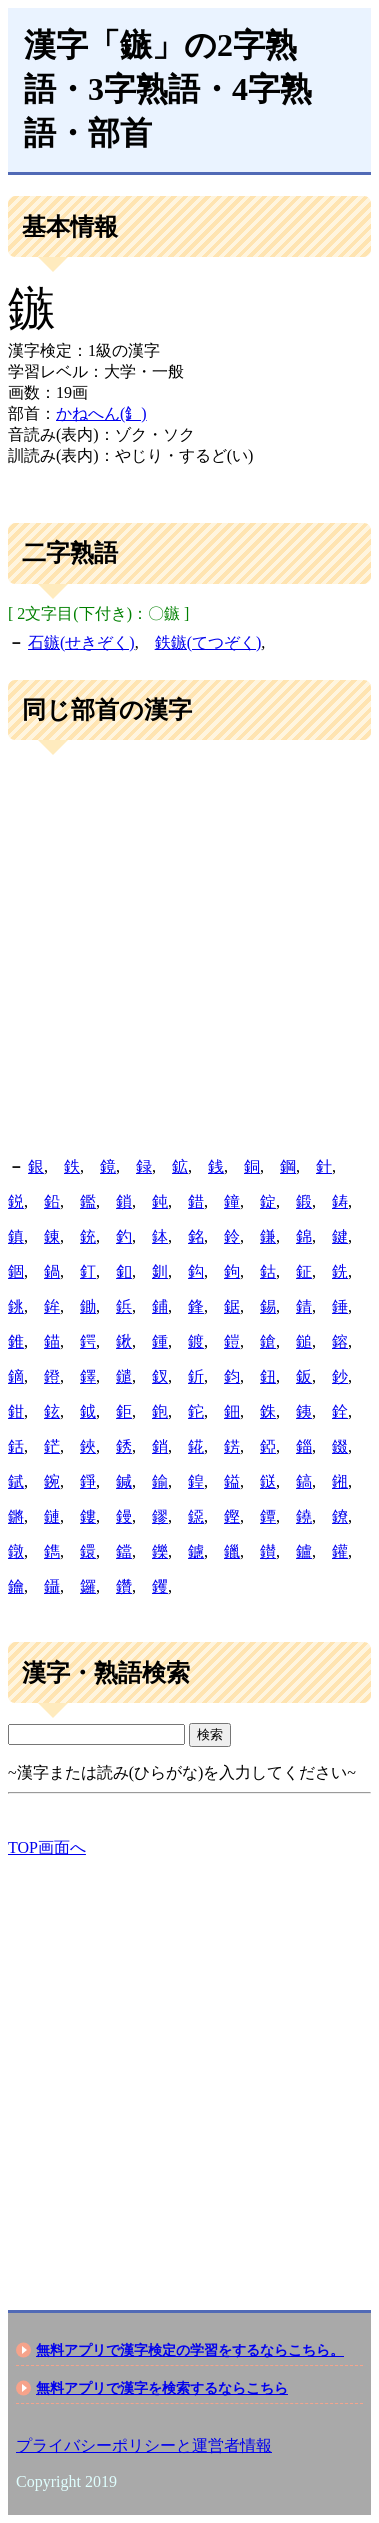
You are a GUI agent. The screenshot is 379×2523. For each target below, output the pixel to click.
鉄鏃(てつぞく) (208, 642)
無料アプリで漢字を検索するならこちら (162, 2388)
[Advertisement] (189, 949)
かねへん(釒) (101, 413)
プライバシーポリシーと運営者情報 (144, 2445)
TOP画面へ (47, 1847)
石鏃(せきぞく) (81, 642)
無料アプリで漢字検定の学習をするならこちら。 (190, 2350)
